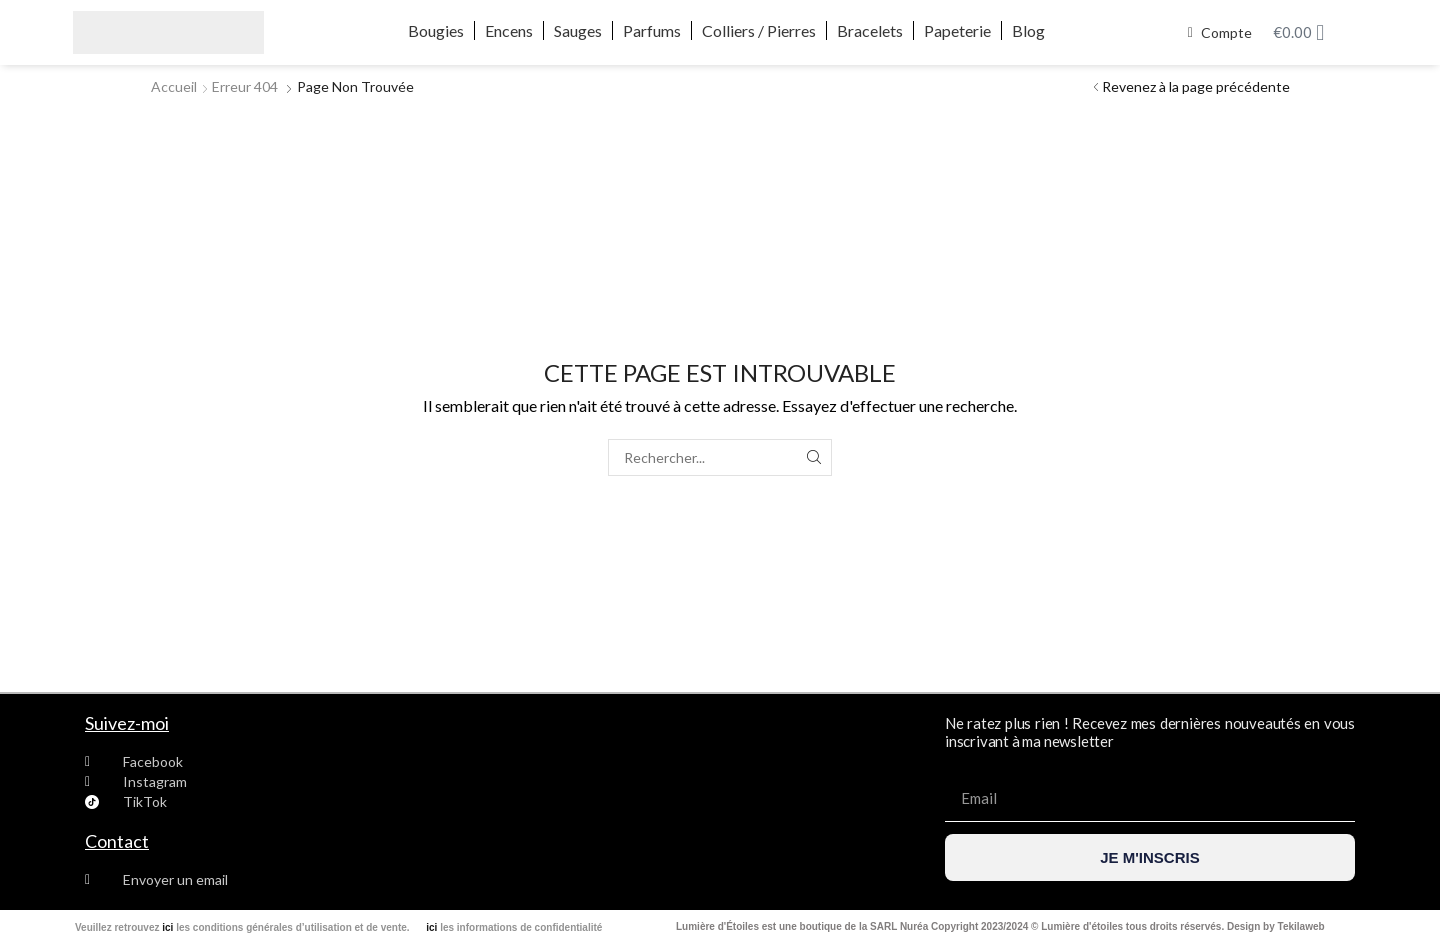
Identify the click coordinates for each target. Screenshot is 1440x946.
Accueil (174, 86)
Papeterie (957, 30)
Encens (509, 30)
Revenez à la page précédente (1196, 86)
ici (167, 927)
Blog (1028, 30)
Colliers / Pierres (759, 30)
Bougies (436, 30)
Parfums (652, 30)
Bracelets (870, 30)
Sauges (578, 30)
